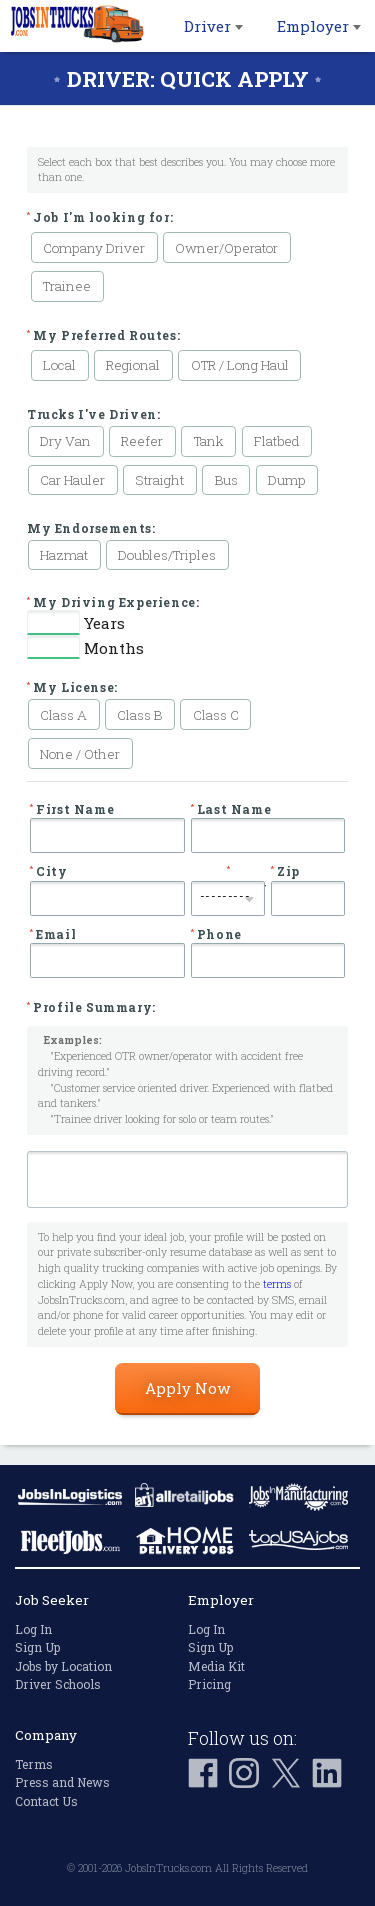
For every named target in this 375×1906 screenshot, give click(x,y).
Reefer (142, 441)
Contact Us (46, 1801)
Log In (33, 1629)
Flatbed (277, 441)
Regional (133, 365)
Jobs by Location (63, 1666)
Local (59, 365)
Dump (287, 480)
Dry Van (65, 441)
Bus (226, 480)
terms (277, 1284)
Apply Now (187, 1388)
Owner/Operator (226, 248)
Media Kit (216, 1666)
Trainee (67, 286)
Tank (209, 441)
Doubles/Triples (167, 555)
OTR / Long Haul (240, 365)
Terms (34, 1764)
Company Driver (94, 248)
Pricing (209, 1684)
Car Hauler (72, 480)
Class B (139, 715)
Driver (213, 26)
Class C (216, 715)
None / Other (80, 754)
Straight (159, 480)
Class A (63, 715)
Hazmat (64, 555)
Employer (319, 26)
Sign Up (37, 1647)
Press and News (62, 1782)
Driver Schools (58, 1684)
